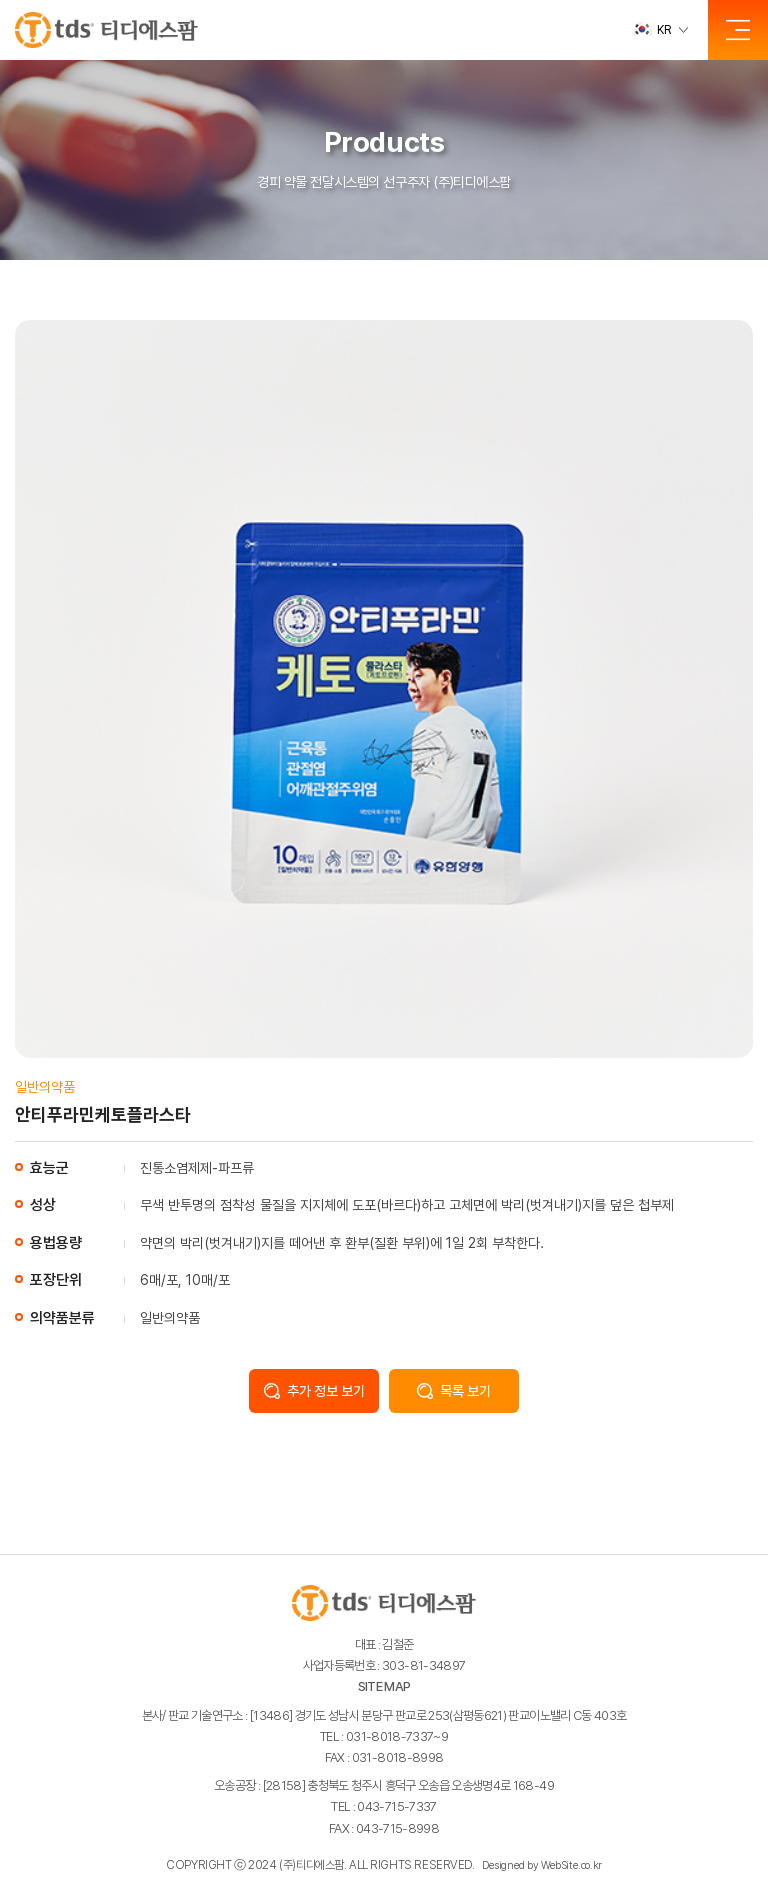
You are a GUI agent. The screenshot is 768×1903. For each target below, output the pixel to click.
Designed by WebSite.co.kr (542, 1865)
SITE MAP (384, 1686)
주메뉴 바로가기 (0, 0)
